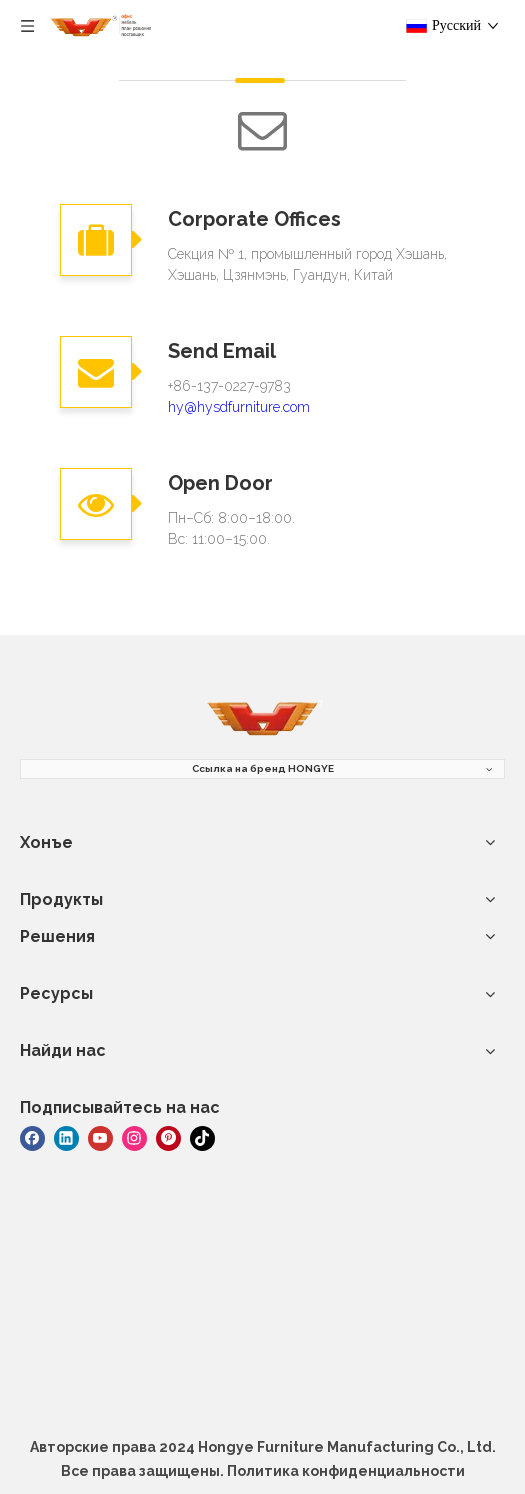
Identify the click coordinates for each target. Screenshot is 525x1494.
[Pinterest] (168, 1136)
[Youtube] (100, 1136)
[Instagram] (134, 1136)
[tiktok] (202, 1136)
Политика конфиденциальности (346, 1471)
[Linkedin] (66, 1136)
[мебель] (263, 719)
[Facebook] (32, 1136)
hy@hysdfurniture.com (239, 407)
